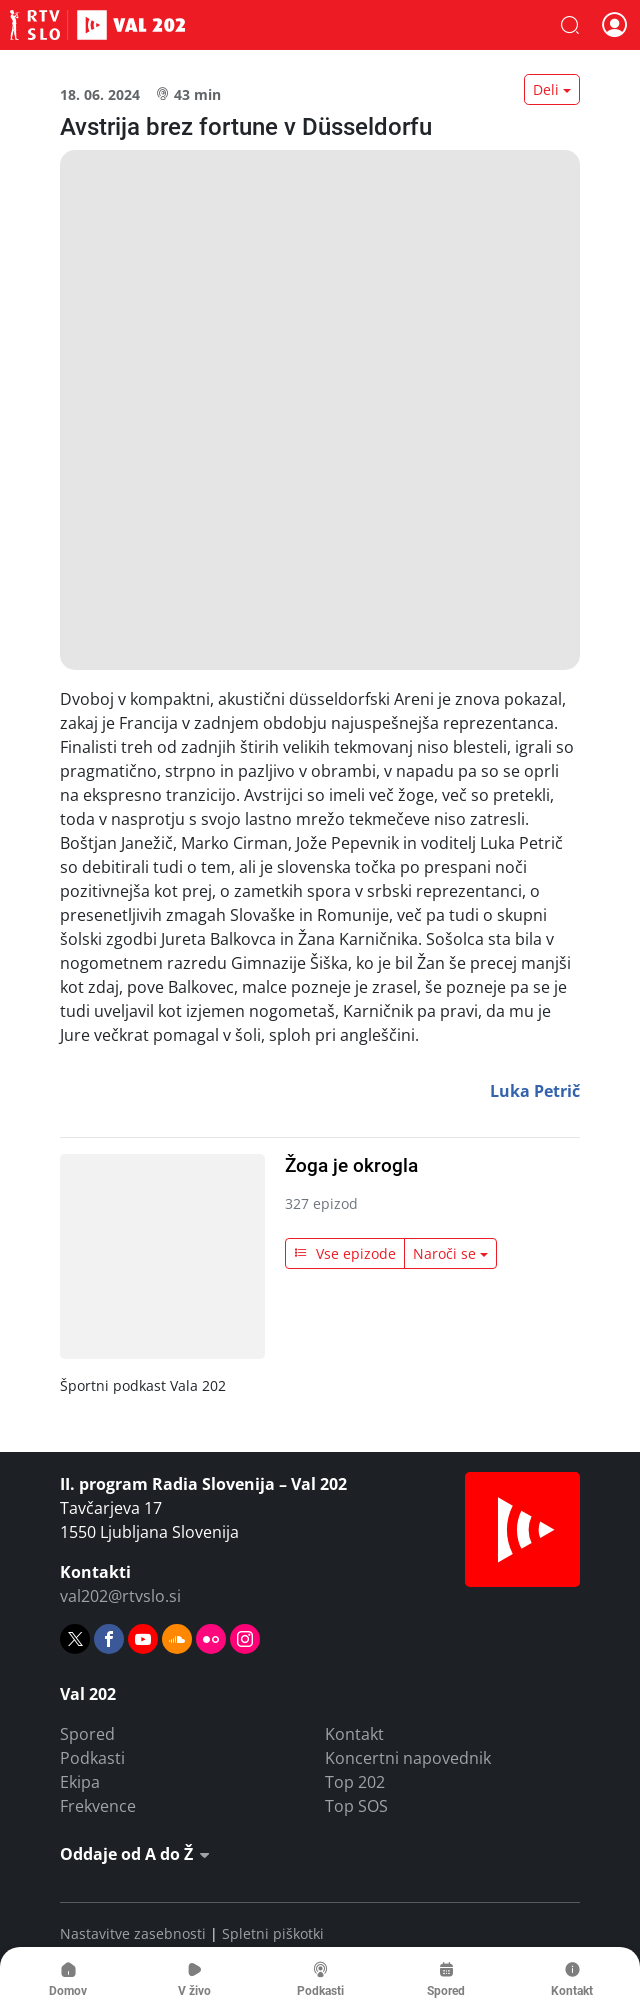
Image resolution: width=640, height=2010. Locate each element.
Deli (546, 89)
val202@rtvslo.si (120, 1596)
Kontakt (354, 1734)
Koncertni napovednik (408, 1758)
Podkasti (92, 1758)
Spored (87, 1734)
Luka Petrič (535, 1091)
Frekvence (98, 1806)
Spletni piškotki (273, 1933)
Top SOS (356, 1806)
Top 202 (355, 1782)
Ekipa (80, 1782)
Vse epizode (345, 1253)
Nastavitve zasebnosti (133, 1933)
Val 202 (97, 25)
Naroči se (444, 1253)
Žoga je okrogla (351, 1165)
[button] (570, 25)
